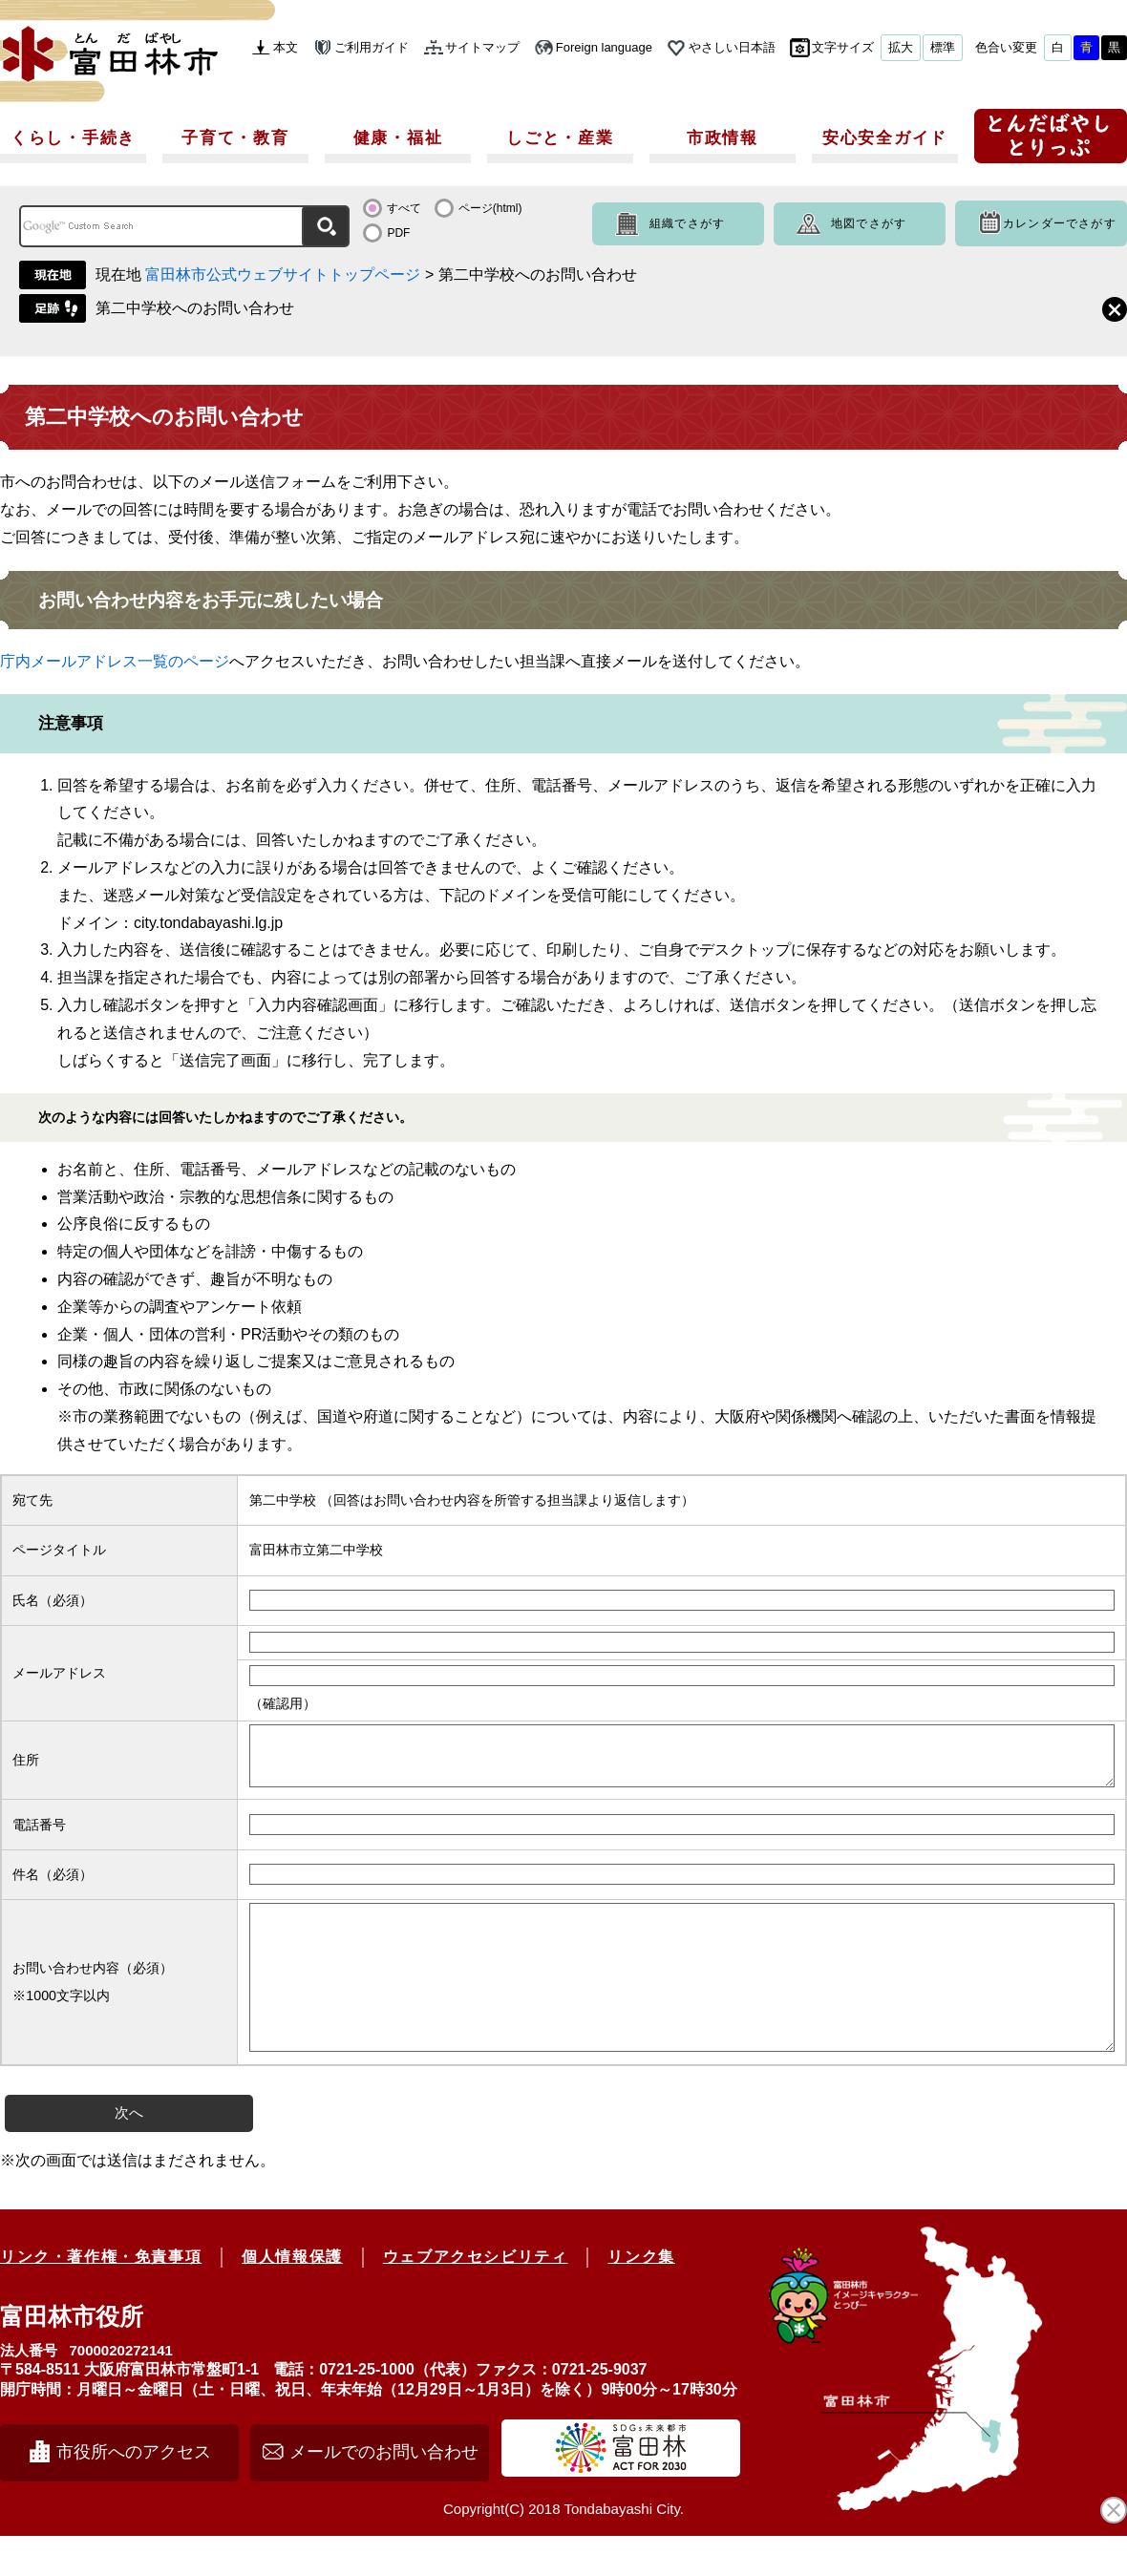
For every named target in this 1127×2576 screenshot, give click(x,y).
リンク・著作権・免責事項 (101, 2297)
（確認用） (282, 1703)
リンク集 (640, 2297)
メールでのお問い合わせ (383, 2492)
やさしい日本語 (732, 47)
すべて (404, 208)
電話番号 (39, 1836)
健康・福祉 (398, 138)
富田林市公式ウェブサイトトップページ (282, 274)
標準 (942, 47)
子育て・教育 (234, 138)
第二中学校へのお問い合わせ (195, 308)
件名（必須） (52, 1885)
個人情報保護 (292, 2297)
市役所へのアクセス (133, 2492)
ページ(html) (490, 208)
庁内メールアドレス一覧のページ (114, 661)
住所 (25, 1765)
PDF (398, 233)
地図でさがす (868, 223)
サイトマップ (482, 47)
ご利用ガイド (371, 47)
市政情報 (722, 138)
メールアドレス (59, 1672)
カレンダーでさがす (1059, 223)
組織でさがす (687, 223)
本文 (285, 47)
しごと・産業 (559, 138)
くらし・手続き (73, 138)
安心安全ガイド (884, 138)
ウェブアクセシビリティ (475, 2297)
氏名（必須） (52, 1600)
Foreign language (604, 47)
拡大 (900, 47)
